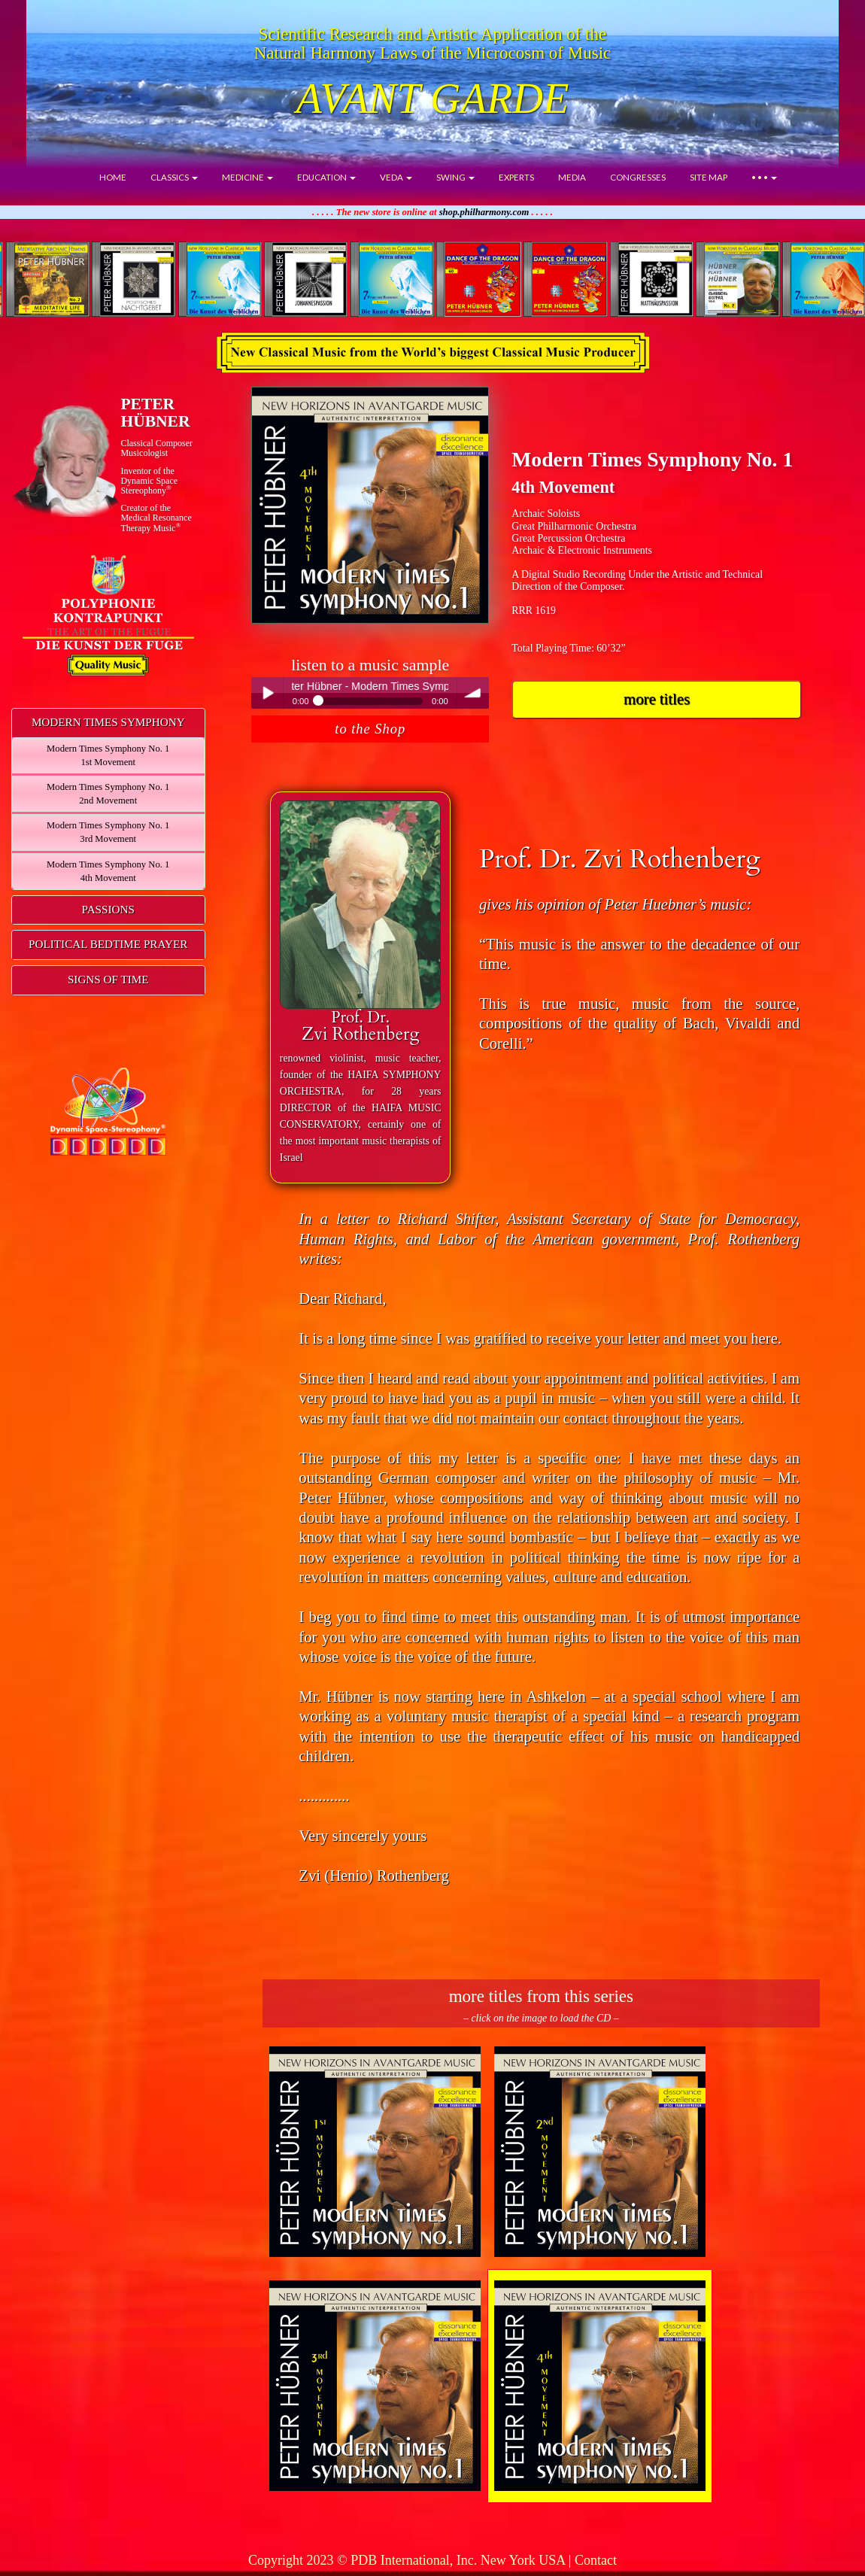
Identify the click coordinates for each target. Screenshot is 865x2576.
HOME (112, 177)
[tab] (108, 723)
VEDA (396, 177)
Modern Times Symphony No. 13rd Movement (108, 832)
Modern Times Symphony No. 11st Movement (108, 755)
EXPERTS (516, 177)
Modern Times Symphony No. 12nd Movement (108, 794)
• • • (764, 177)
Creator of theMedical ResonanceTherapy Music (155, 518)
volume (473, 693)
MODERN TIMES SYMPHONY (108, 721)
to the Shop (370, 729)
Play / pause (267, 693)
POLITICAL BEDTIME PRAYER (108, 943)
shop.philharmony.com (484, 212)
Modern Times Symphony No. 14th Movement (108, 871)
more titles (657, 699)
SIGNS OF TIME (108, 979)
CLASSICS (174, 177)
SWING (455, 177)
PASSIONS (108, 909)
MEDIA (572, 177)
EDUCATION (326, 177)
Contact (596, 2560)
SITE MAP (708, 177)
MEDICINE (247, 177)
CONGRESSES (638, 177)
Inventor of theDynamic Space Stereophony (149, 481)
